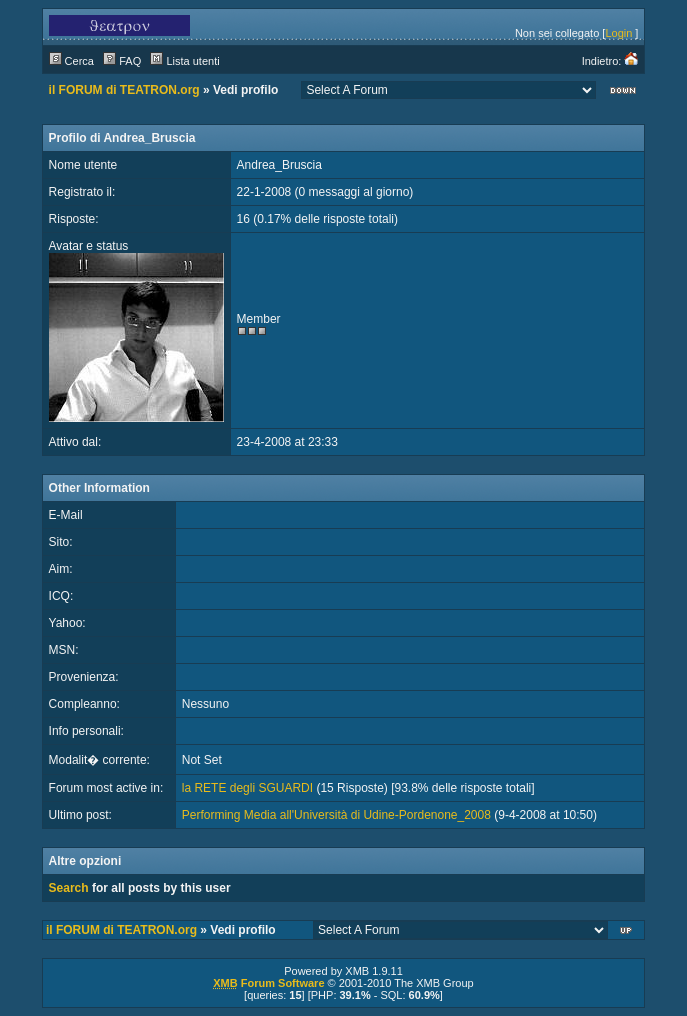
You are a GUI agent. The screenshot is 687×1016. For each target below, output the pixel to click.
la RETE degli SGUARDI (247, 788)
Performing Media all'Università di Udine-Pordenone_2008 (336, 815)
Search (69, 888)
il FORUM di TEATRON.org (124, 90)
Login (618, 33)
